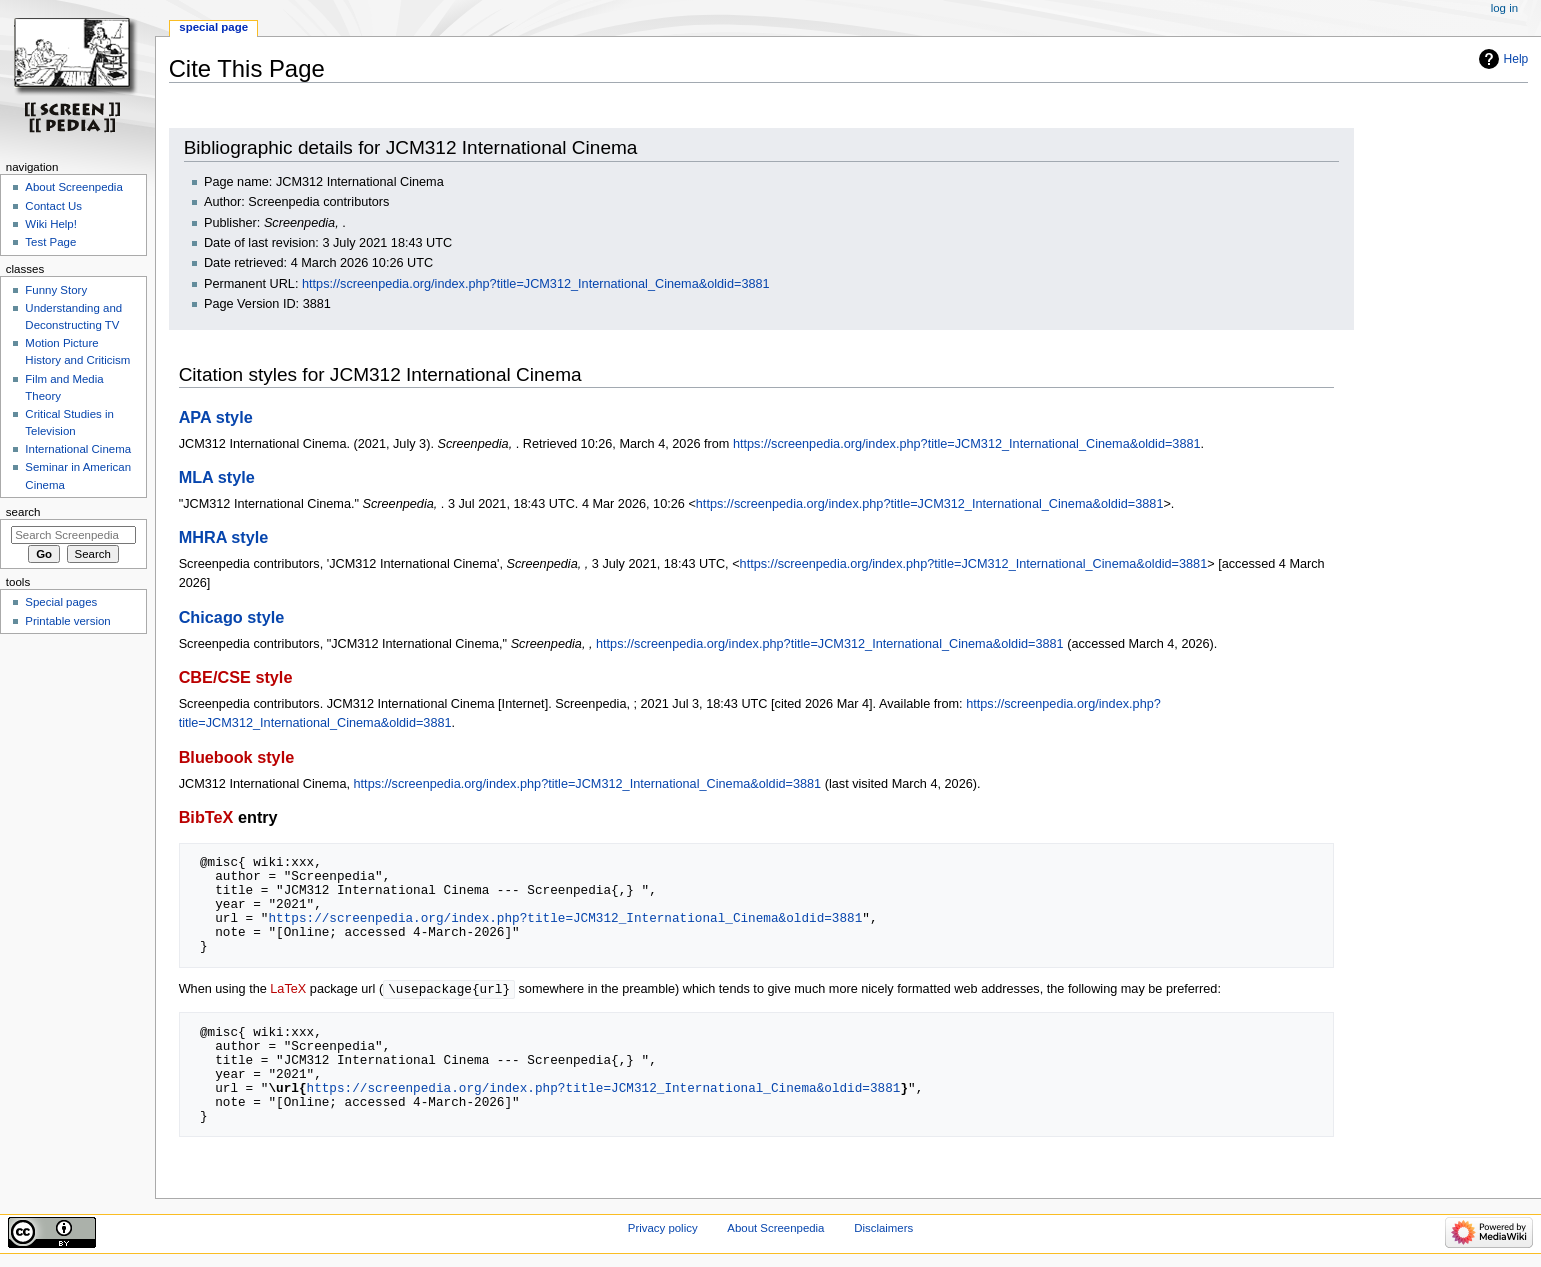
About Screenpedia (73, 187)
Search (23, 512)
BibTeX (206, 817)
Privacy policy (663, 1229)
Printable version (67, 621)
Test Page (50, 242)
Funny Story (56, 290)
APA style (216, 417)
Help (1516, 59)
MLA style (217, 477)
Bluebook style (237, 757)
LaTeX (288, 990)
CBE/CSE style (236, 677)
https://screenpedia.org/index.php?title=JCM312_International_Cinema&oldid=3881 (536, 284)
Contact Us (53, 206)
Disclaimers (883, 1229)
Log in (1504, 8)
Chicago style (232, 617)
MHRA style (224, 537)
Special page (213, 27)
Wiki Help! (51, 224)
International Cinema (78, 449)
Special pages (61, 602)
